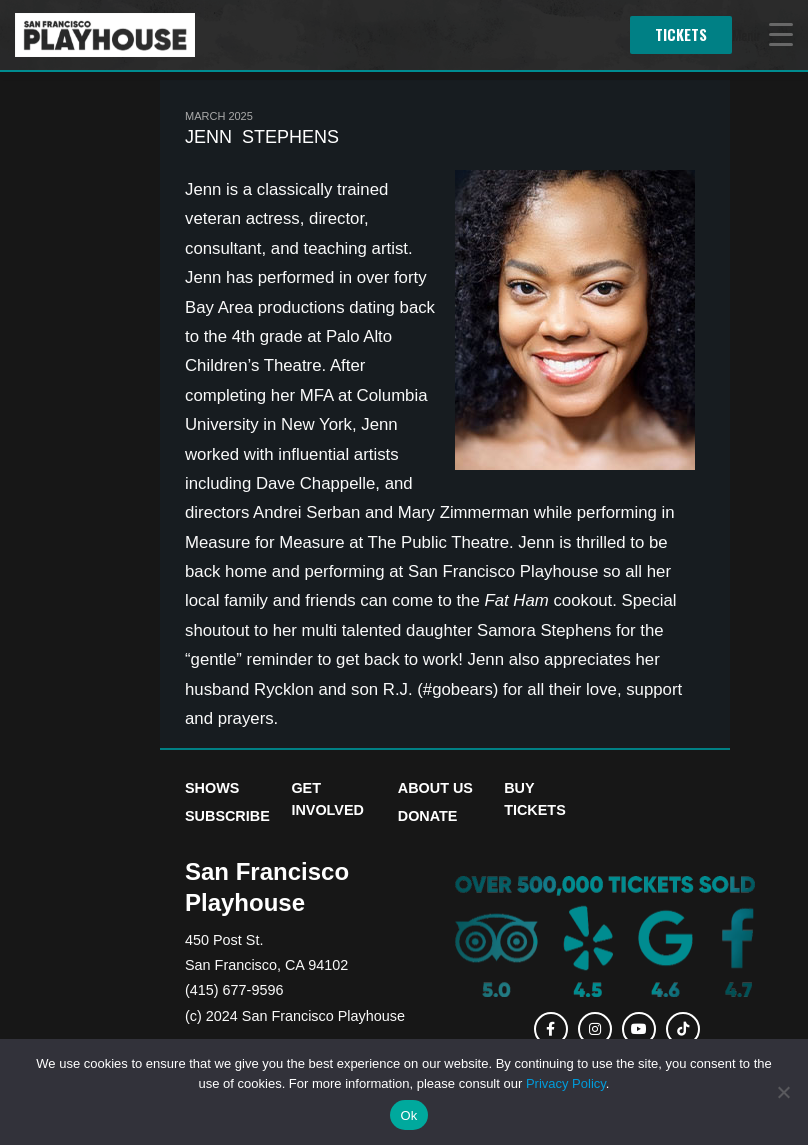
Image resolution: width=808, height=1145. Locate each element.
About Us (435, 788)
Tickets (681, 34)
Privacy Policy (566, 1083)
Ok (408, 1115)
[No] (783, 1092)
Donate (428, 816)
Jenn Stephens (262, 137)
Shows (212, 788)
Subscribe (227, 816)
